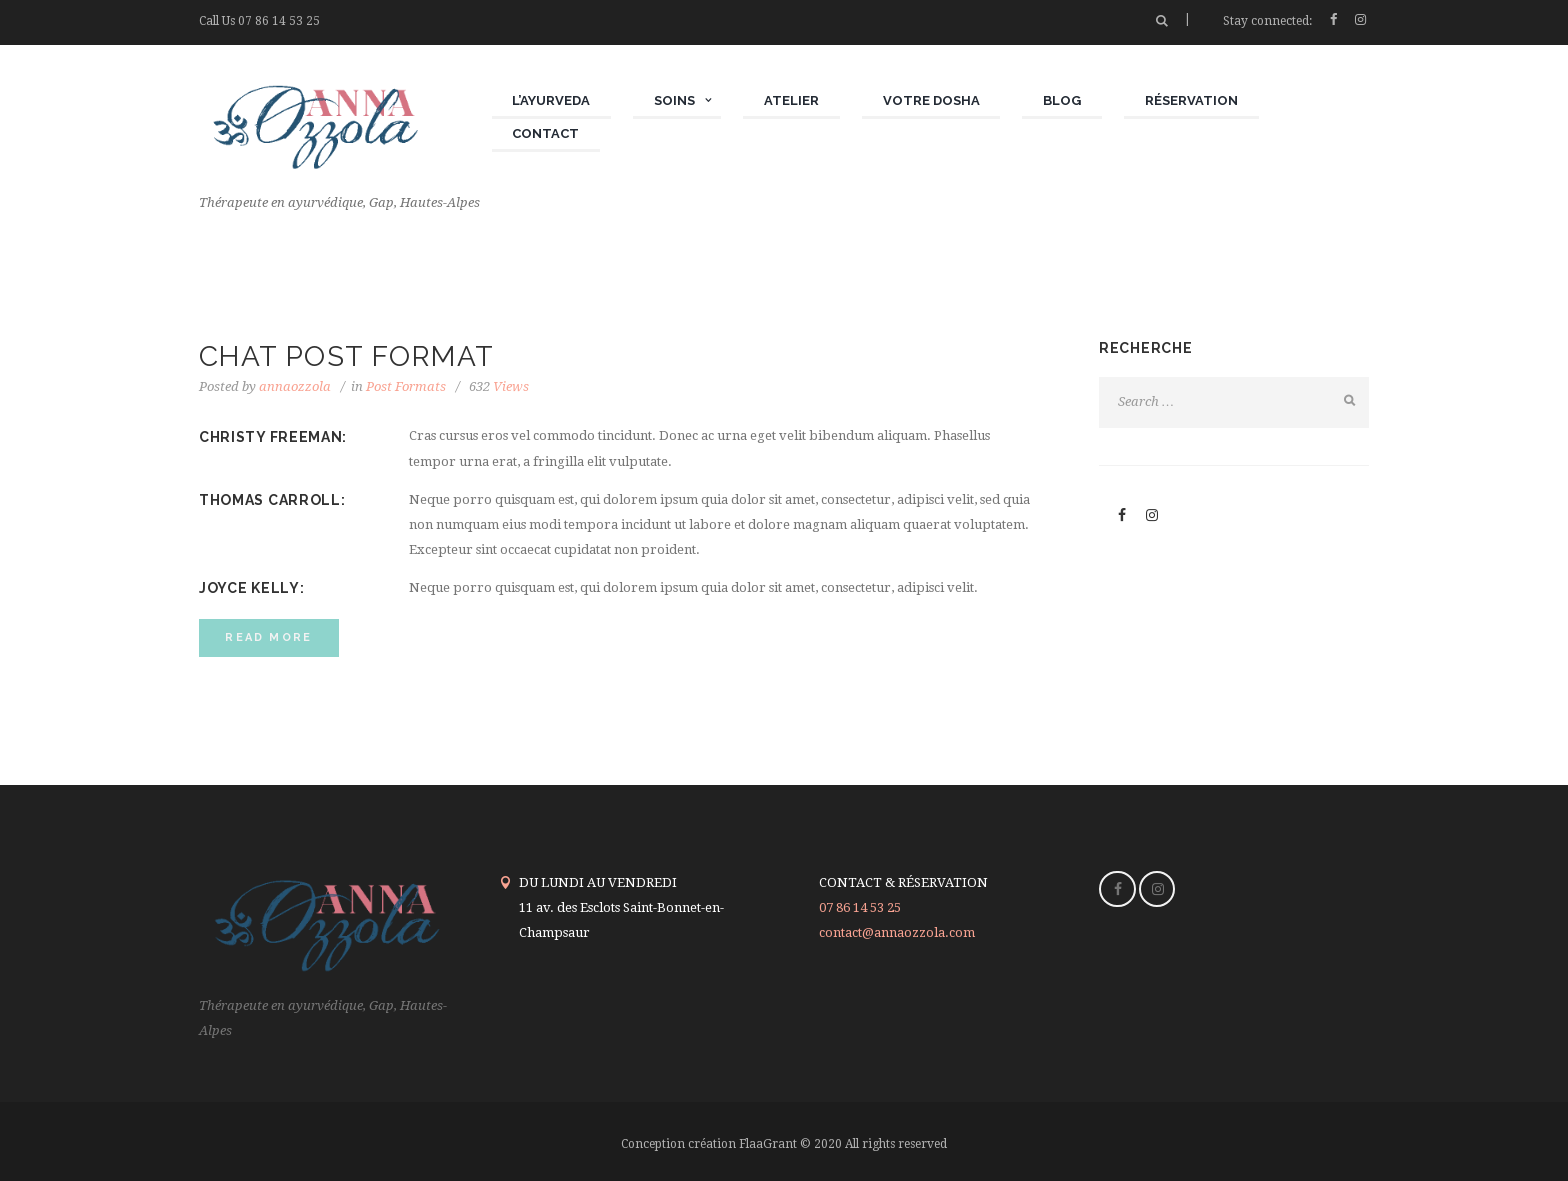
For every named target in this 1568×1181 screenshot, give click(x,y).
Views (499, 386)
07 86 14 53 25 (279, 21)
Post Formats (406, 386)
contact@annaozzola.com (897, 932)
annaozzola (295, 386)
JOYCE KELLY (249, 588)
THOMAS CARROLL (270, 500)
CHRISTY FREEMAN (271, 437)
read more (268, 637)
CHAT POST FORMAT (346, 356)
